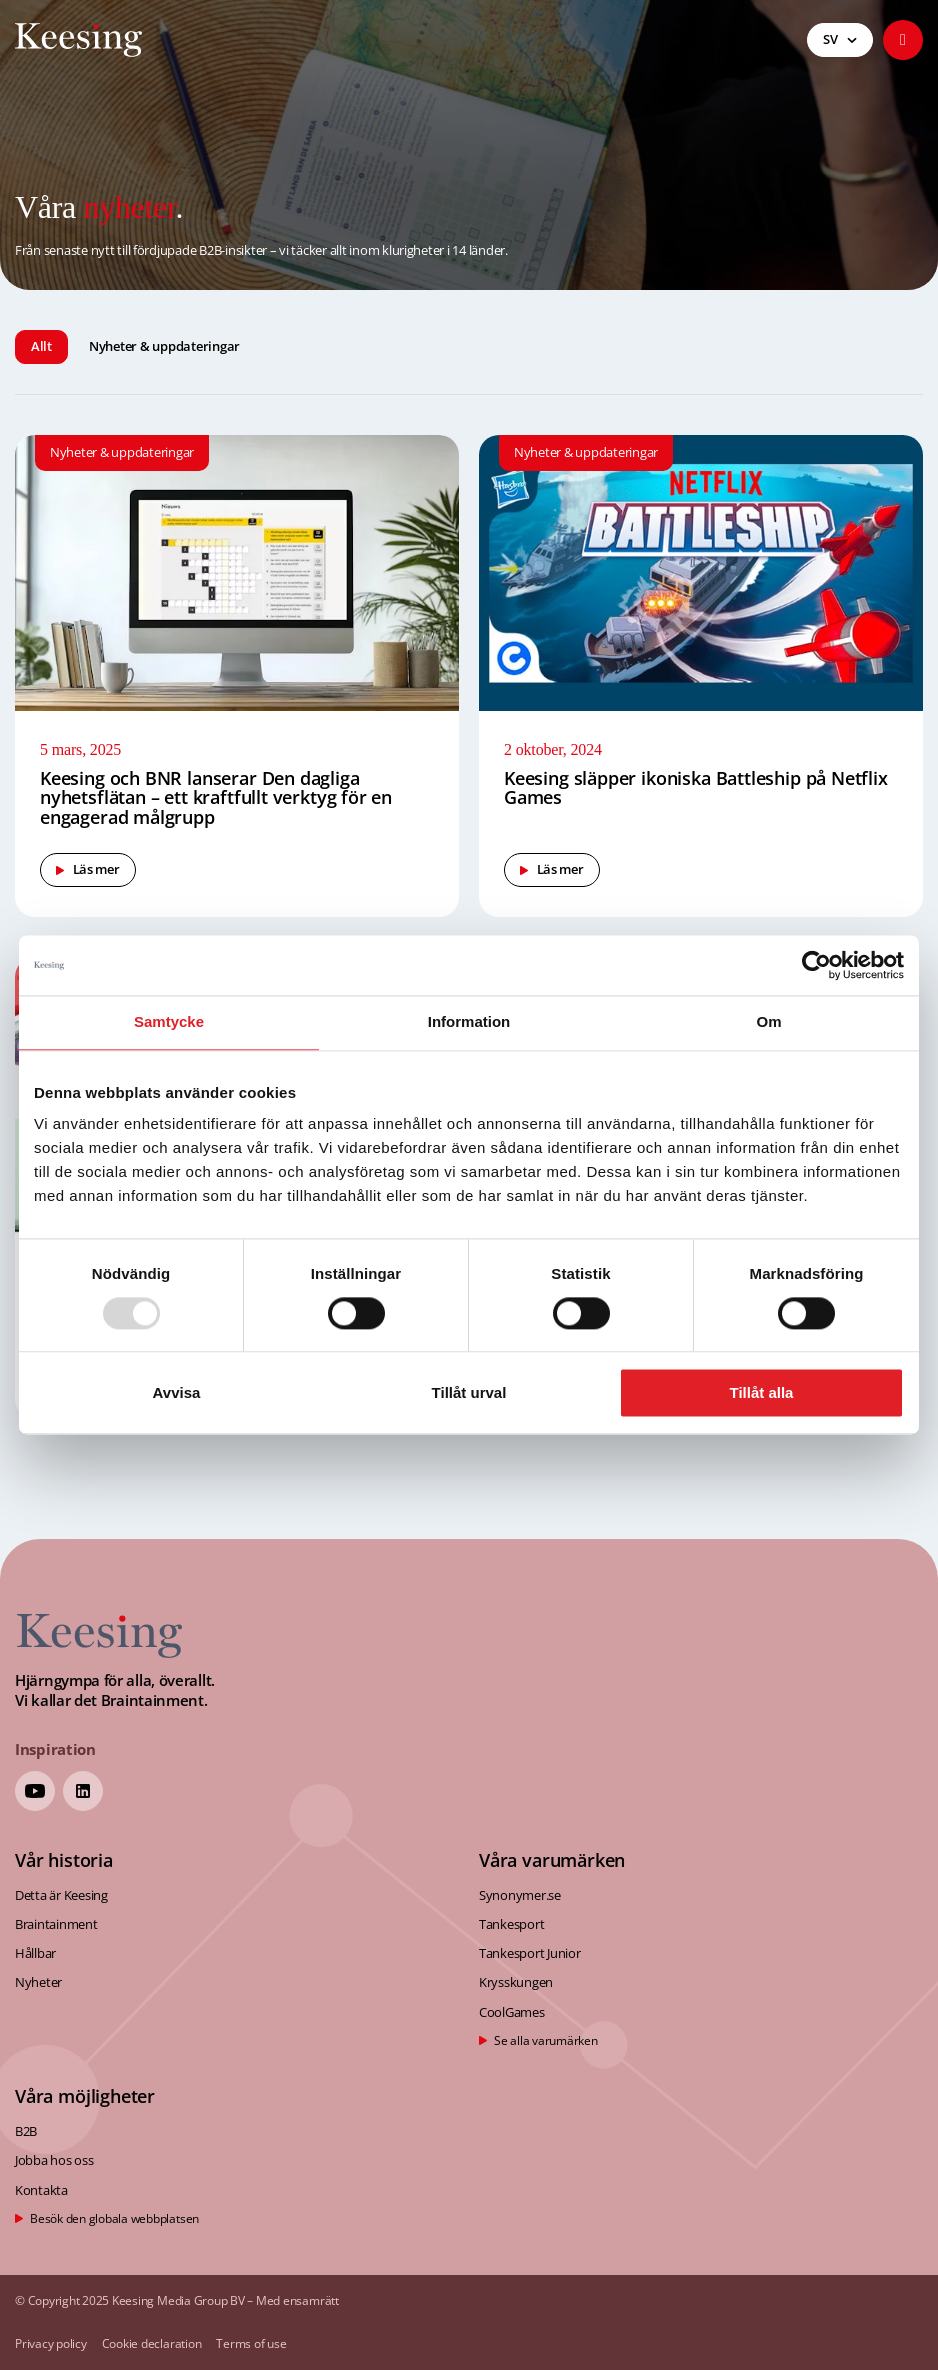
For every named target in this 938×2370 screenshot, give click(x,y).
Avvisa (177, 1393)
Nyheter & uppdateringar (164, 346)
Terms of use (251, 2344)
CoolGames (512, 2012)
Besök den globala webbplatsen (114, 2218)
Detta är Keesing (61, 1895)
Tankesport (511, 1924)
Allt (41, 346)
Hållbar (35, 1953)
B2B (26, 2131)
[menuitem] (840, 40)
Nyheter (38, 1982)
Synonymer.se (520, 1895)
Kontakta (41, 2190)
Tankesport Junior (530, 1953)
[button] (903, 40)
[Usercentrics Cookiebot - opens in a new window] (816, 965)
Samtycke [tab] (169, 1021)
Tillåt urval (469, 1393)
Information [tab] (469, 1021)
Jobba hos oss (54, 2160)
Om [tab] (768, 1021)
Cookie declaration (152, 2344)
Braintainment (56, 1924)
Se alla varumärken (546, 2040)
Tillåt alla (762, 1393)
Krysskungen (516, 1982)
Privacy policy (51, 2344)
